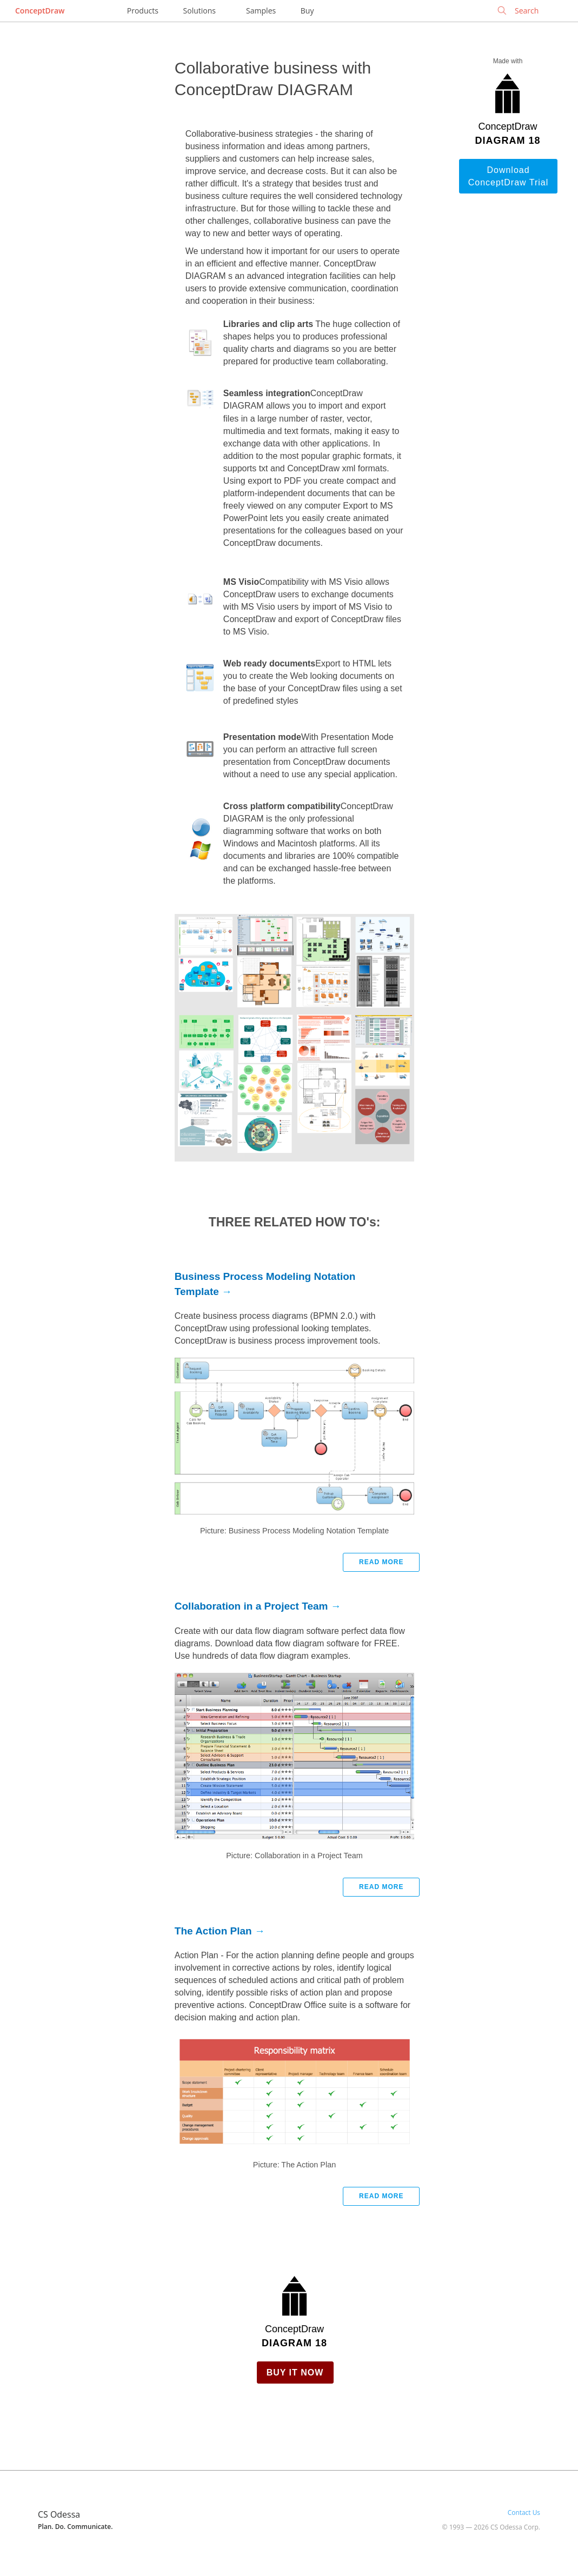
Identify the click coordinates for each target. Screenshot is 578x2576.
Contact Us (524, 2512)
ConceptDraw (39, 10)
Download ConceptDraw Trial (508, 176)
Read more (381, 1562)
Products (142, 10)
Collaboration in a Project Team (251, 1606)
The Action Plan (213, 1931)
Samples (261, 10)
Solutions (199, 10)
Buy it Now (295, 2372)
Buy (307, 10)
